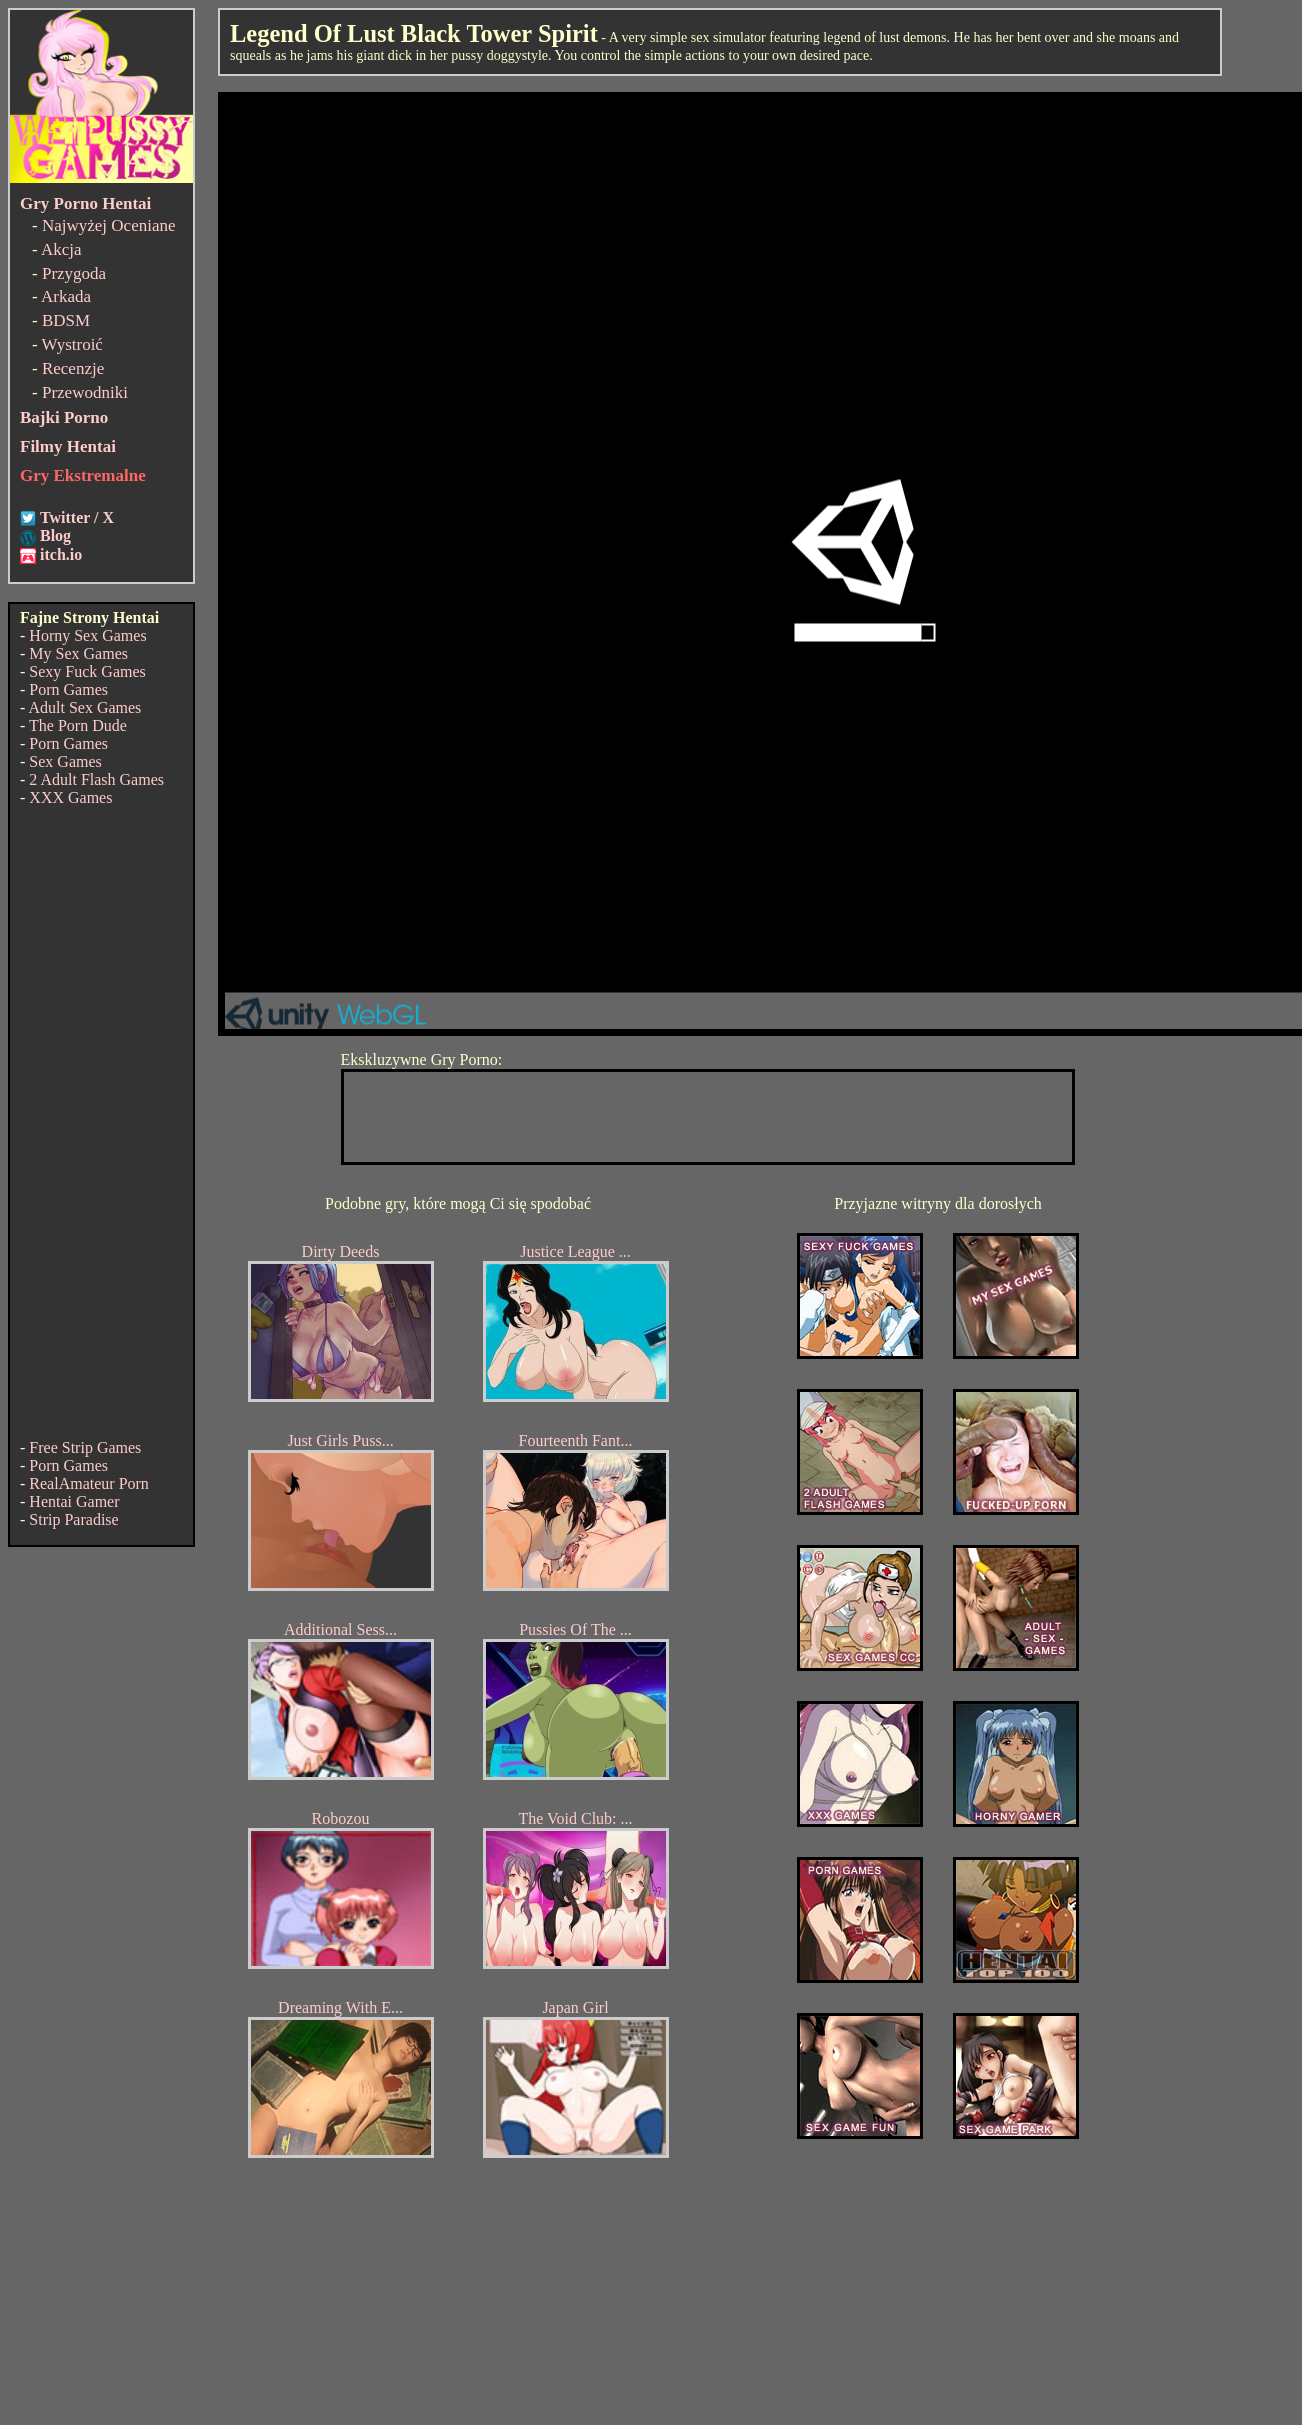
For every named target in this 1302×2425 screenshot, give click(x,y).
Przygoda (74, 273)
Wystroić (72, 344)
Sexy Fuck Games (87, 671)
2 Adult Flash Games (96, 779)
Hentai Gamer (74, 1501)
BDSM (66, 320)
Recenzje (73, 368)
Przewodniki (85, 392)
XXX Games (70, 797)
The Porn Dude (78, 725)
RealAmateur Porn (89, 1483)
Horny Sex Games (87, 635)
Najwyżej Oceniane (109, 225)
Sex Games (65, 761)
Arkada (66, 296)
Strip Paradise (73, 1519)
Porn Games (68, 689)
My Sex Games (78, 653)
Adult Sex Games (84, 707)
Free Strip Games (85, 1447)
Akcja (61, 249)
